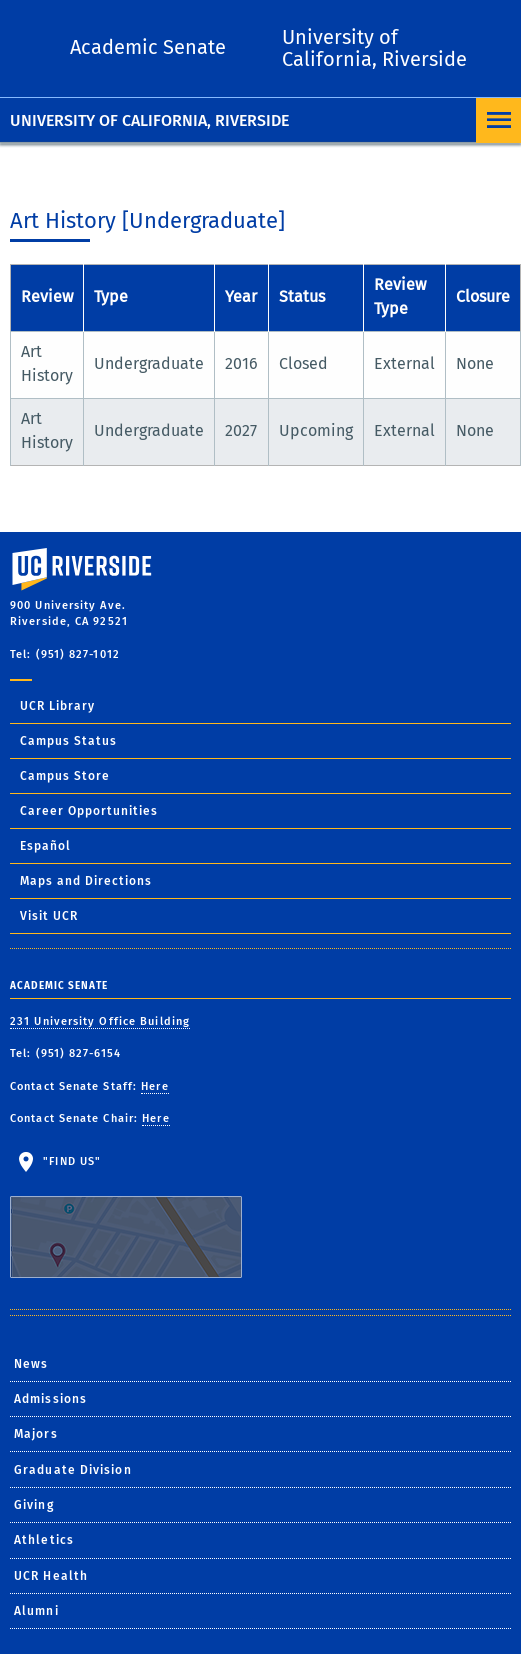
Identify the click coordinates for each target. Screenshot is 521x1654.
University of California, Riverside (149, 120)
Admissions (50, 1399)
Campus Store (65, 776)
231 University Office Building (100, 1021)
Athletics (44, 1540)
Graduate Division (73, 1470)
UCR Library (57, 706)
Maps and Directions (86, 881)
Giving (34, 1505)
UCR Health (51, 1576)
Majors (36, 1434)
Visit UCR (49, 916)
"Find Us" (138, 1217)
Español (45, 846)
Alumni (36, 1611)
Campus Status (68, 741)
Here (154, 1086)
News (31, 1364)
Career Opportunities (89, 811)
